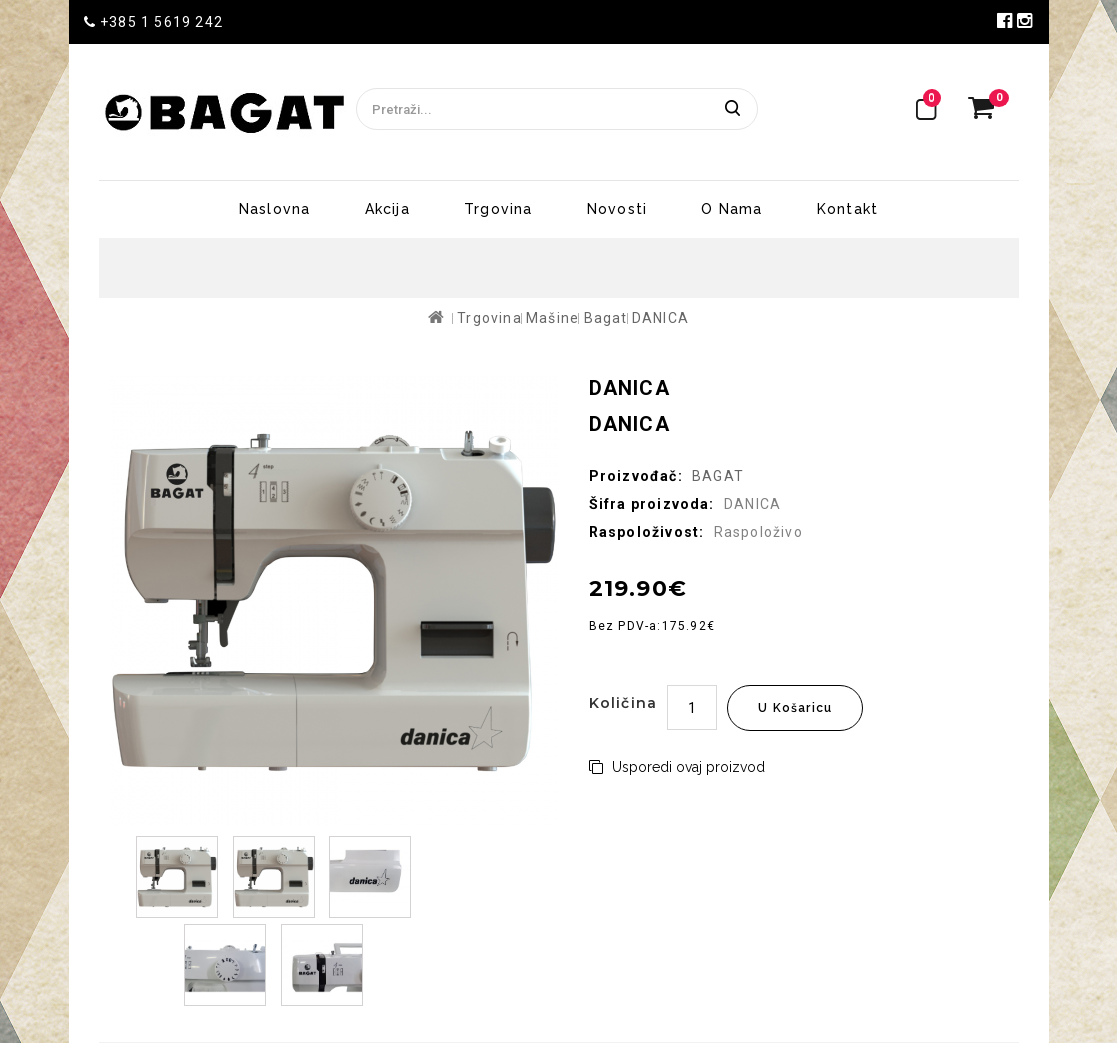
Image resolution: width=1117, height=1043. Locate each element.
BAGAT (718, 476)
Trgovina (498, 209)
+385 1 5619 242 (153, 22)
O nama (731, 209)
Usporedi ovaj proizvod (677, 767)
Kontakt (847, 209)
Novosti (617, 209)
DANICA (660, 318)
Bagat (606, 318)
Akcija (387, 209)
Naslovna (275, 209)
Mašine (552, 318)
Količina (623, 703)
